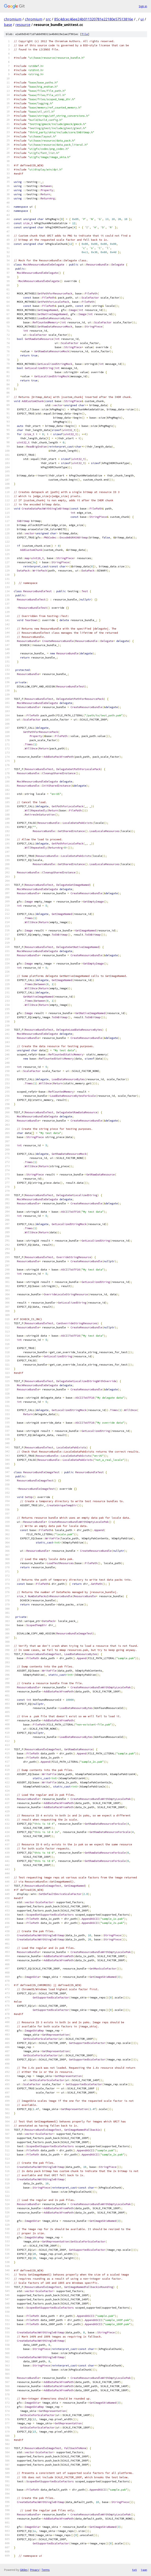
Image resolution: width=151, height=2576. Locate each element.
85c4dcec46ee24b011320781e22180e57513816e (93, 19)
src (48, 19)
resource (22, 24)
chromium (12, 19)
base (8, 24)
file (85, 34)
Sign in (143, 6)
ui (142, 19)
